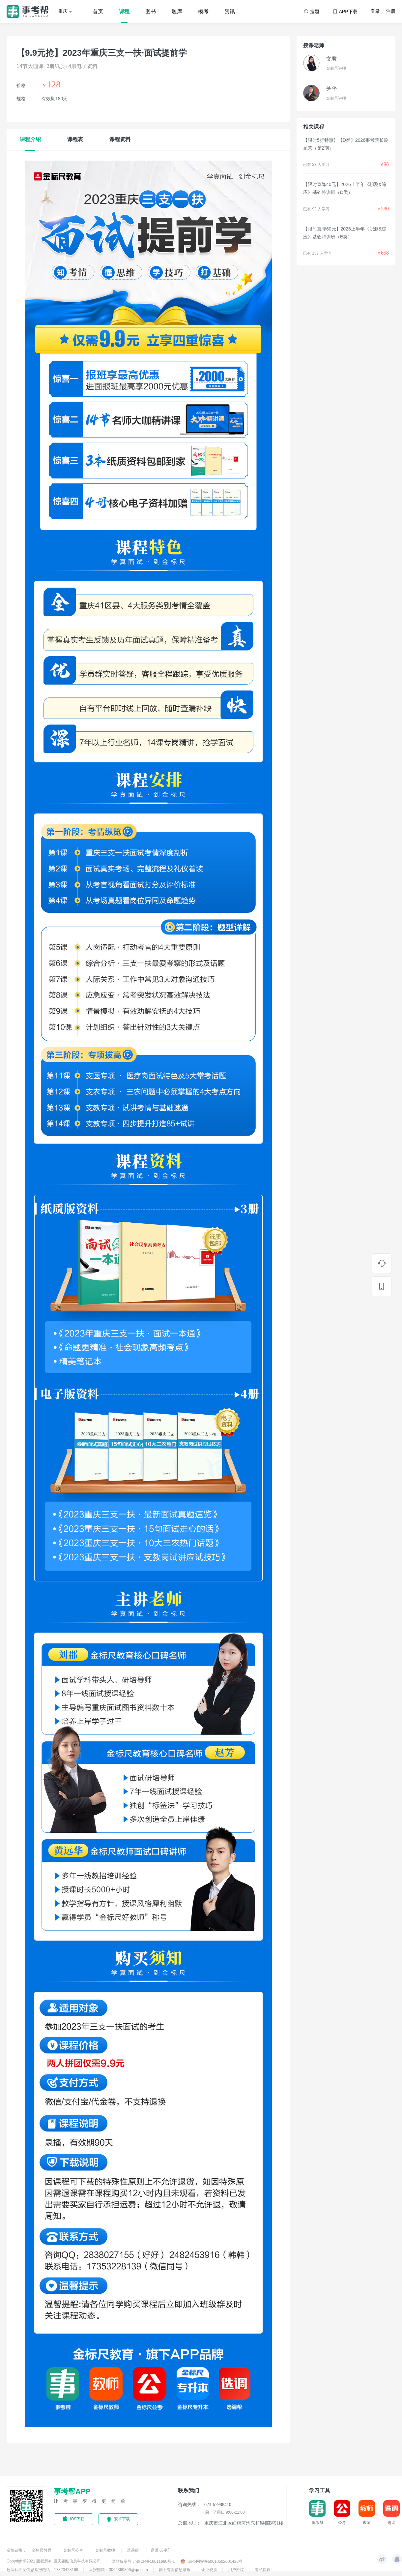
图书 (150, 11)
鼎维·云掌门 (161, 2550)
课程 (124, 11)
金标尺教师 (105, 2550)
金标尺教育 (42, 2550)
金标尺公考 (73, 2550)
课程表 (75, 139)
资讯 (229, 11)
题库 (177, 11)
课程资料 (119, 139)
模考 (203, 11)
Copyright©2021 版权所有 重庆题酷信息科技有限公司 (54, 2561)
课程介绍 (30, 139)
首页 (98, 11)
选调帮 (133, 2550)
